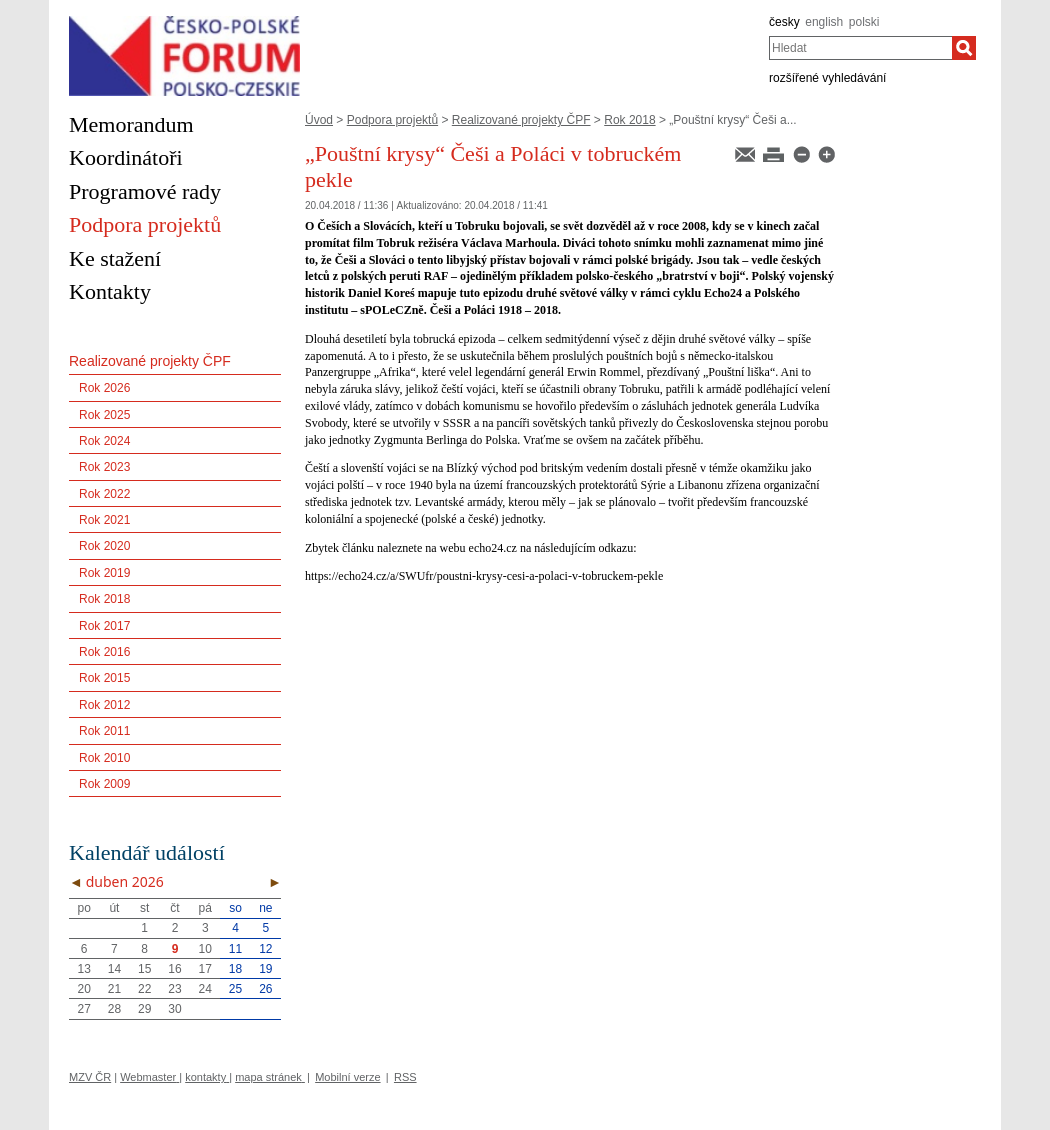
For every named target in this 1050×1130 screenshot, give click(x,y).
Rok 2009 (104, 784)
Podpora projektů (392, 120)
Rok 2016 (104, 652)
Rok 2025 (104, 415)
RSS (405, 1077)
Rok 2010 (104, 758)
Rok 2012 (104, 705)
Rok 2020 (104, 546)
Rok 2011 (104, 731)
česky (784, 22)
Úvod (319, 120)
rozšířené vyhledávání (827, 78)
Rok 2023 (104, 467)
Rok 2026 (104, 388)
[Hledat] (964, 48)
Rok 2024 (104, 441)
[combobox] (860, 48)
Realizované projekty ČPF (521, 120)
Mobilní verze (347, 1077)
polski (864, 22)
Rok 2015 (104, 678)
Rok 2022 (104, 494)
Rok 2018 (629, 120)
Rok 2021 (104, 520)
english (824, 22)
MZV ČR (90, 1077)
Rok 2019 (104, 573)
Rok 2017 (104, 626)
